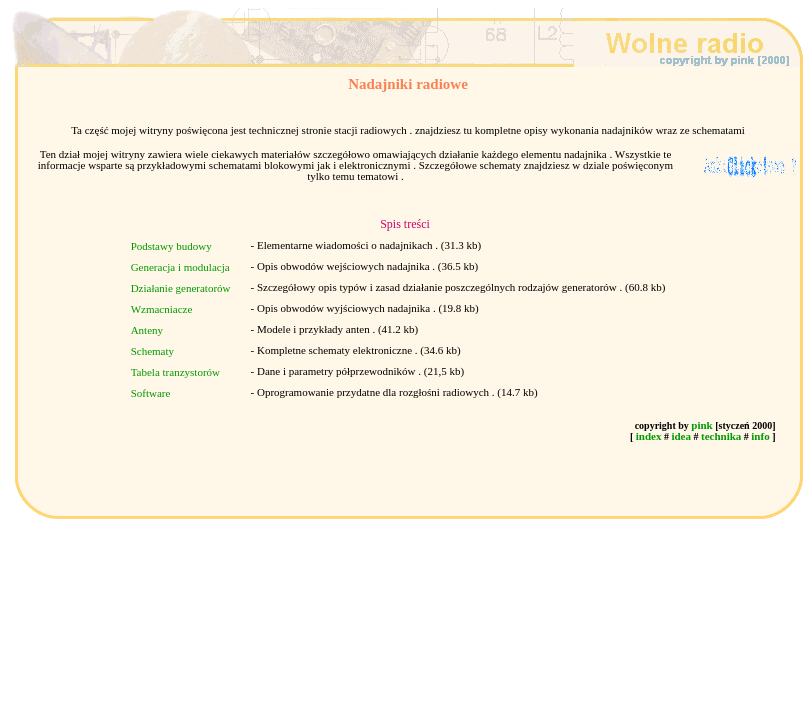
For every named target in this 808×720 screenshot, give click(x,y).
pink (701, 425)
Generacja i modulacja (180, 267)
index (649, 436)
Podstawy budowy (171, 246)
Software (151, 393)
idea (681, 436)
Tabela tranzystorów (175, 372)
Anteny (147, 330)
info (760, 436)
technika (721, 436)
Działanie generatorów (181, 288)
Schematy (152, 351)
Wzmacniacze (162, 309)
